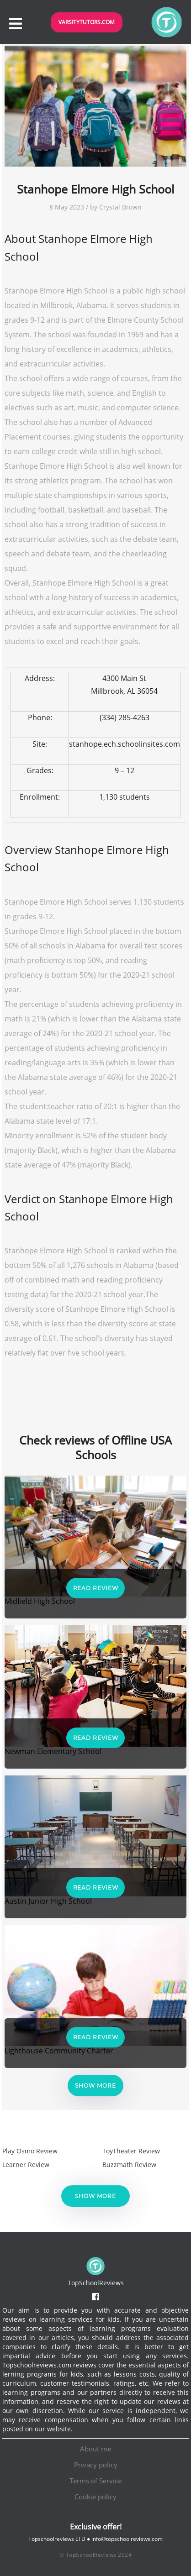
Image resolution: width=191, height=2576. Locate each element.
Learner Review (25, 2164)
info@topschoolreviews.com (127, 2539)
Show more (95, 2085)
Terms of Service (95, 2480)
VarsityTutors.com (86, 22)
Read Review (95, 1588)
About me (95, 2448)
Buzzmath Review (129, 2164)
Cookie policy (95, 2496)
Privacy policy (95, 2464)
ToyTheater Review (131, 2151)
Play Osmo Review (30, 2151)
